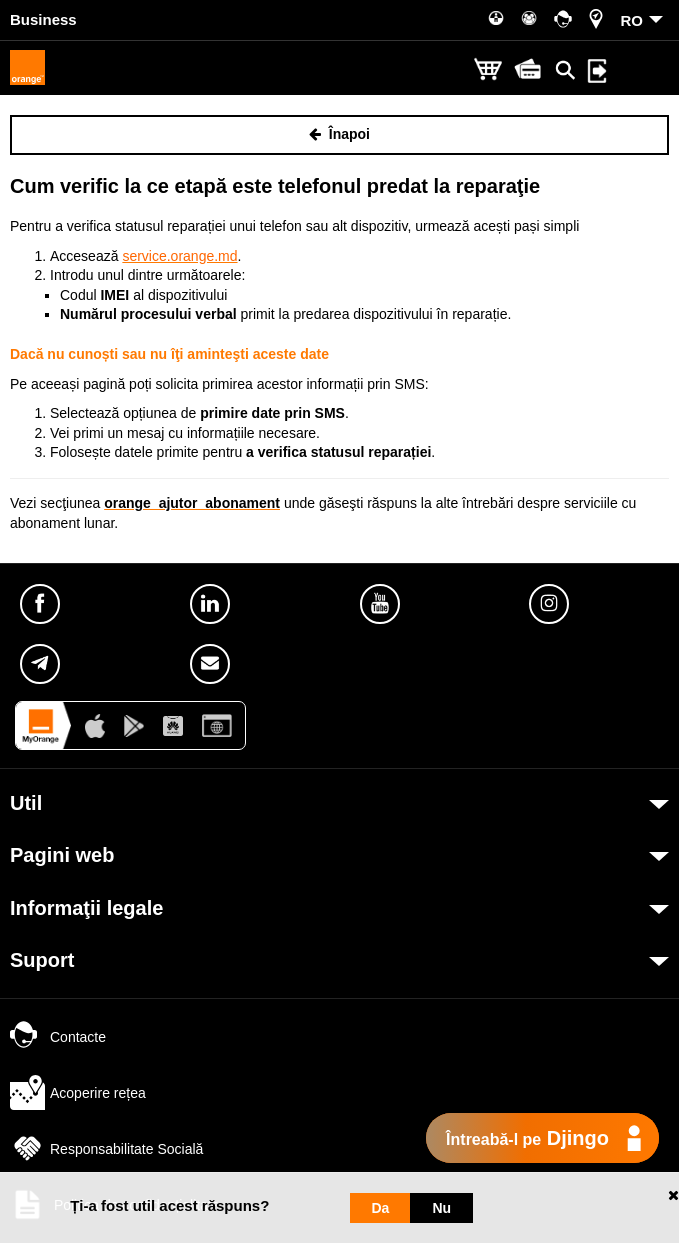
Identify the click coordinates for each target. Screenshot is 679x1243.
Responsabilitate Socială (106, 1149)
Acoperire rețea (78, 1093)
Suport (42, 960)
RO (632, 20)
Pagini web (62, 855)
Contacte (58, 1037)
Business (43, 19)
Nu (441, 1208)
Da (381, 1208)
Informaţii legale (86, 908)
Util (26, 803)
